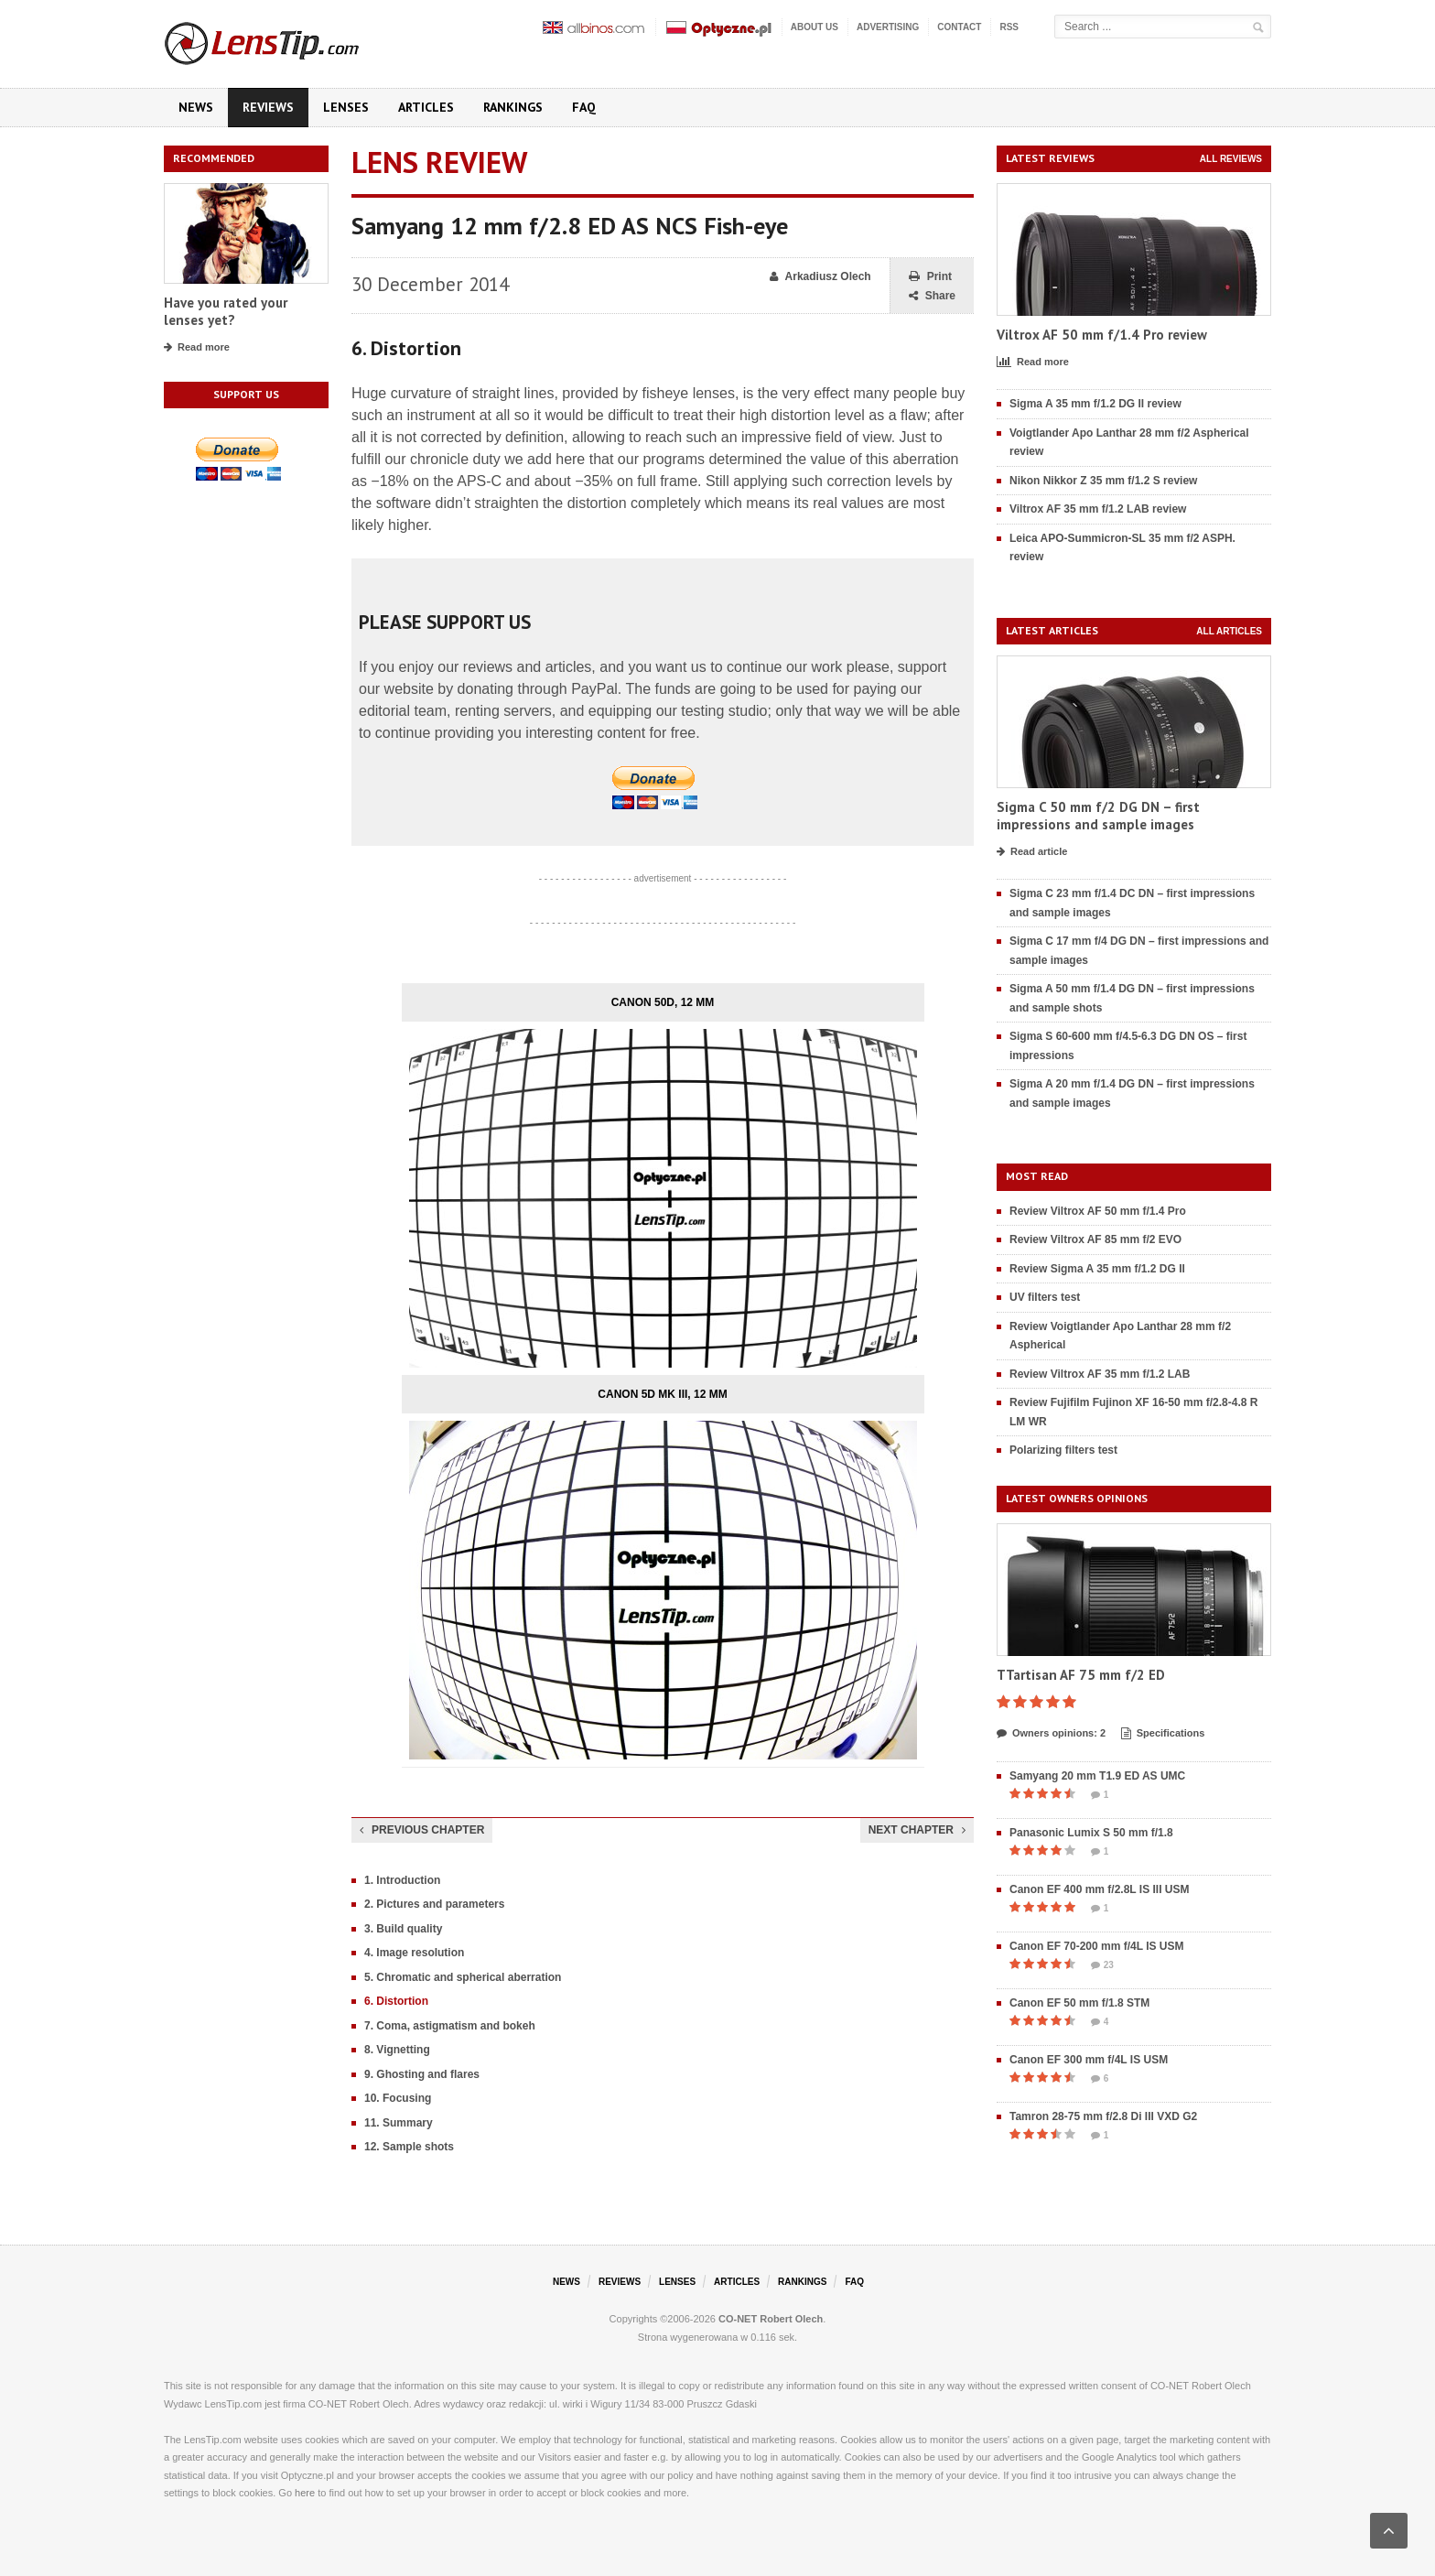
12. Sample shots (409, 2146)
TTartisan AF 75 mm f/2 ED (1081, 1674)
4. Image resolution (414, 1952)
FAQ (584, 107)
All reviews (1231, 159)
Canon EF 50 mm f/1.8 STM (1079, 2003)
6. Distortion (396, 2001)
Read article (1032, 852)
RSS (1009, 27)
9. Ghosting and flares (422, 2074)
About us (814, 27)
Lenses (346, 107)
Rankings (513, 107)
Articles (426, 107)
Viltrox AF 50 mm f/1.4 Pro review (1102, 334)
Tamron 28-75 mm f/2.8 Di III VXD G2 (1103, 2116)
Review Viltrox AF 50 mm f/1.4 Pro (1097, 1211)
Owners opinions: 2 (1051, 1734)
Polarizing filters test (1063, 1450)
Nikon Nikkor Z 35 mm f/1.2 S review (1103, 480)
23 (1102, 1965)
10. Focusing (397, 2098)
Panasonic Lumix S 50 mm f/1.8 (1091, 1832)
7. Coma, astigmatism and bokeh (449, 2025)
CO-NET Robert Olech (770, 2318)
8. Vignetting (397, 2049)
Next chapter (917, 1830)
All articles (1229, 631)
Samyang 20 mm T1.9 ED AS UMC (1097, 1776)
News (195, 107)
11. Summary (398, 2122)
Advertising (888, 27)
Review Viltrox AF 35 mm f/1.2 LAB (1099, 1374)
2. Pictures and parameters (434, 1904)
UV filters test (1044, 1297)
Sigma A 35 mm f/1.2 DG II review (1095, 403)
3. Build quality (403, 1928)
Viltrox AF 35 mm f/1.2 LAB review (1097, 509)
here (305, 2492)
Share (932, 296)
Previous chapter (422, 1830)
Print (930, 277)
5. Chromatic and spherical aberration (462, 1977)
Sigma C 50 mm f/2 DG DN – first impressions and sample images (1098, 816)
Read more (197, 348)
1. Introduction (402, 1880)
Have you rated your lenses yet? (225, 312)
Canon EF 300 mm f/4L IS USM (1088, 2059)
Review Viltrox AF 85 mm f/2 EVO (1095, 1239)
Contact (959, 27)
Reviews (268, 107)
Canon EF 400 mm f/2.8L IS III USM (1099, 1889)
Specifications (1163, 1734)
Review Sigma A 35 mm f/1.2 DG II (1097, 1268)
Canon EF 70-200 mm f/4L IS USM (1096, 1946)
